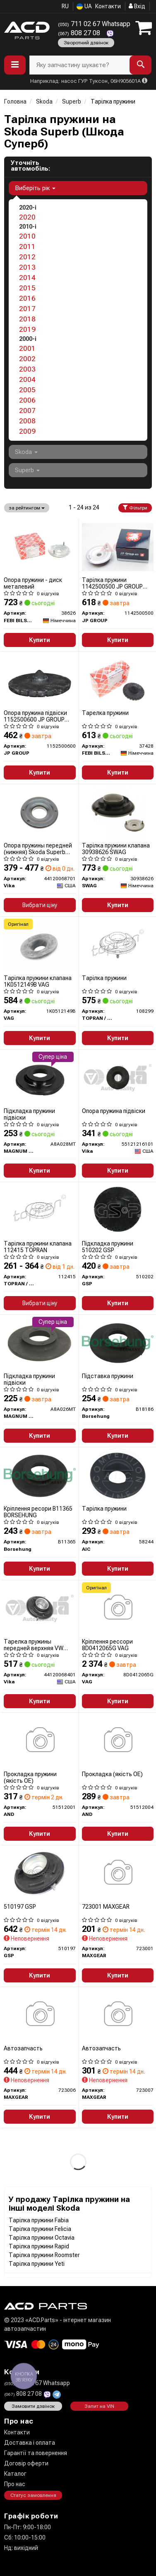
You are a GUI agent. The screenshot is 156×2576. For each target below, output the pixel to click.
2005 (27, 390)
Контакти (108, 6)
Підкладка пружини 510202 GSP (107, 1246)
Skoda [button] (26, 452)
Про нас (14, 2484)
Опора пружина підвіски (113, 1111)
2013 (27, 267)
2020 (27, 217)
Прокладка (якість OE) (112, 1774)
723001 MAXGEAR (106, 1906)
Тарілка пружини (104, 978)
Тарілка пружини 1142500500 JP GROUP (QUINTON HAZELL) (112, 583)
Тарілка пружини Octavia (41, 2237)
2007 (27, 410)
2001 (27, 348)
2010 (27, 236)
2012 (27, 257)
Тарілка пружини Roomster (44, 2255)
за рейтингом (27, 508)
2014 (27, 277)
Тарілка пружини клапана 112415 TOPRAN (38, 1246)
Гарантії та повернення (35, 2453)
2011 (27, 246)
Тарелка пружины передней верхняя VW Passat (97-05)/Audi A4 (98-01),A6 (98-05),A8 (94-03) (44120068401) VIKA (39, 1644)
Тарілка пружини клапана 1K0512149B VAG (38, 981)
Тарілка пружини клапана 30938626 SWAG (116, 848)
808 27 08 (80, 33)
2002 (27, 359)
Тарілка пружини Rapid (39, 2246)
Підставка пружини (107, 1376)
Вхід (137, 6)
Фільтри (135, 508)
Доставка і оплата (29, 2442)
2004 (27, 379)
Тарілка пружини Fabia (39, 2220)
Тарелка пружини (105, 713)
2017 (27, 308)
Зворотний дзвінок (86, 43)
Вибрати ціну (39, 905)
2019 (27, 329)
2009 (27, 431)
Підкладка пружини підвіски (29, 1114)
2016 (27, 298)
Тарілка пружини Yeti (37, 2263)
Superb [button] (27, 470)
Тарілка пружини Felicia (40, 2229)
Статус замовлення (33, 2495)
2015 (27, 288)
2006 (27, 400)
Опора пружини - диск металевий (33, 583)
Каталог (15, 2473)
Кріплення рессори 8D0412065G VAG (107, 1644)
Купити (39, 640)
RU (65, 6)
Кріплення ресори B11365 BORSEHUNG (38, 1511)
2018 (27, 319)
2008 (27, 421)
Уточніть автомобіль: (30, 165)
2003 (27, 369)
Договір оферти (26, 2463)
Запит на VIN (99, 2406)
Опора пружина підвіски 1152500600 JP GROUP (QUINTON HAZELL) (35, 716)
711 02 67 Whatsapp (94, 24)
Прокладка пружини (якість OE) (30, 1777)
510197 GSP (20, 1906)
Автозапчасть (23, 2048)
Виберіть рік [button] (35, 188)
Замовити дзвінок (33, 2406)
